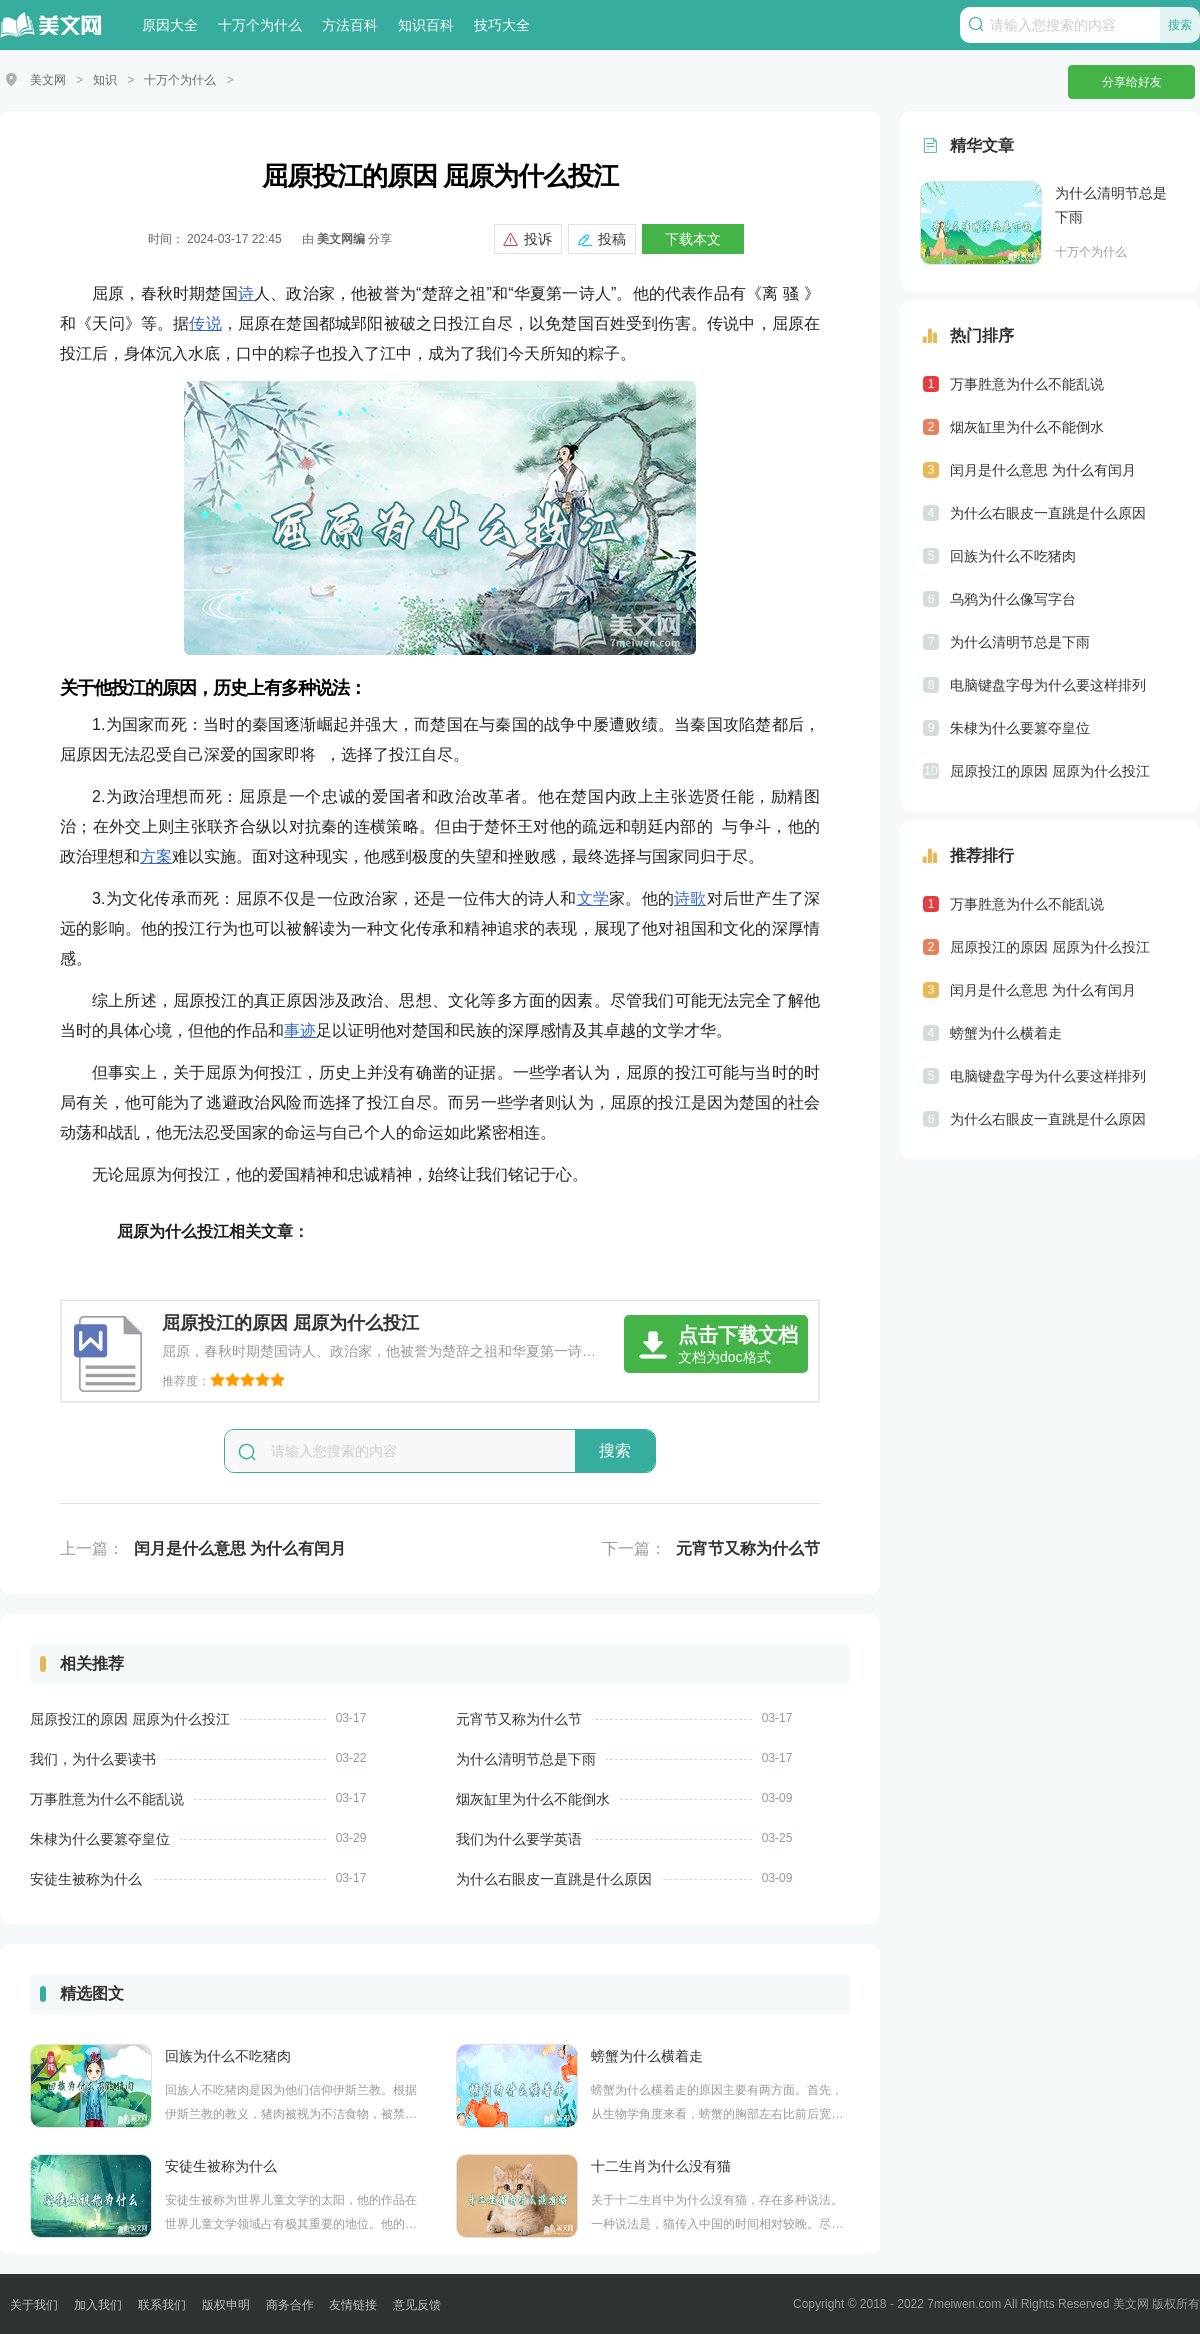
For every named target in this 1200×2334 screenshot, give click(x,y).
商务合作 (290, 2304)
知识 (105, 80)
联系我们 (162, 2304)
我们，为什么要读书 (93, 1758)
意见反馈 (417, 2304)
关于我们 (34, 2304)
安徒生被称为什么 (86, 1878)
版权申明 (226, 2304)
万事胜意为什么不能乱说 (107, 1798)
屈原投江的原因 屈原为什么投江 (130, 1718)
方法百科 (350, 25)
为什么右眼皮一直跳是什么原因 (554, 1878)
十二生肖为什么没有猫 (661, 2165)
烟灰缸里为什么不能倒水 (533, 1798)
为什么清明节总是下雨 (526, 1758)
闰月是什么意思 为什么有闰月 (240, 1547)
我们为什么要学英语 (519, 1838)
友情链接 (353, 2304)
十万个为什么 (260, 25)
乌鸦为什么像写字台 (1013, 598)
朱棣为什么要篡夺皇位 (100, 1838)
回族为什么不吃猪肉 (228, 2055)
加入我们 (98, 2304)
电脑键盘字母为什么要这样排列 (1048, 684)
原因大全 (170, 25)
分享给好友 (1132, 82)
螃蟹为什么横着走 (647, 2055)
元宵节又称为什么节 (748, 1547)
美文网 (48, 80)
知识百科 (426, 25)
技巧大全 (502, 25)
